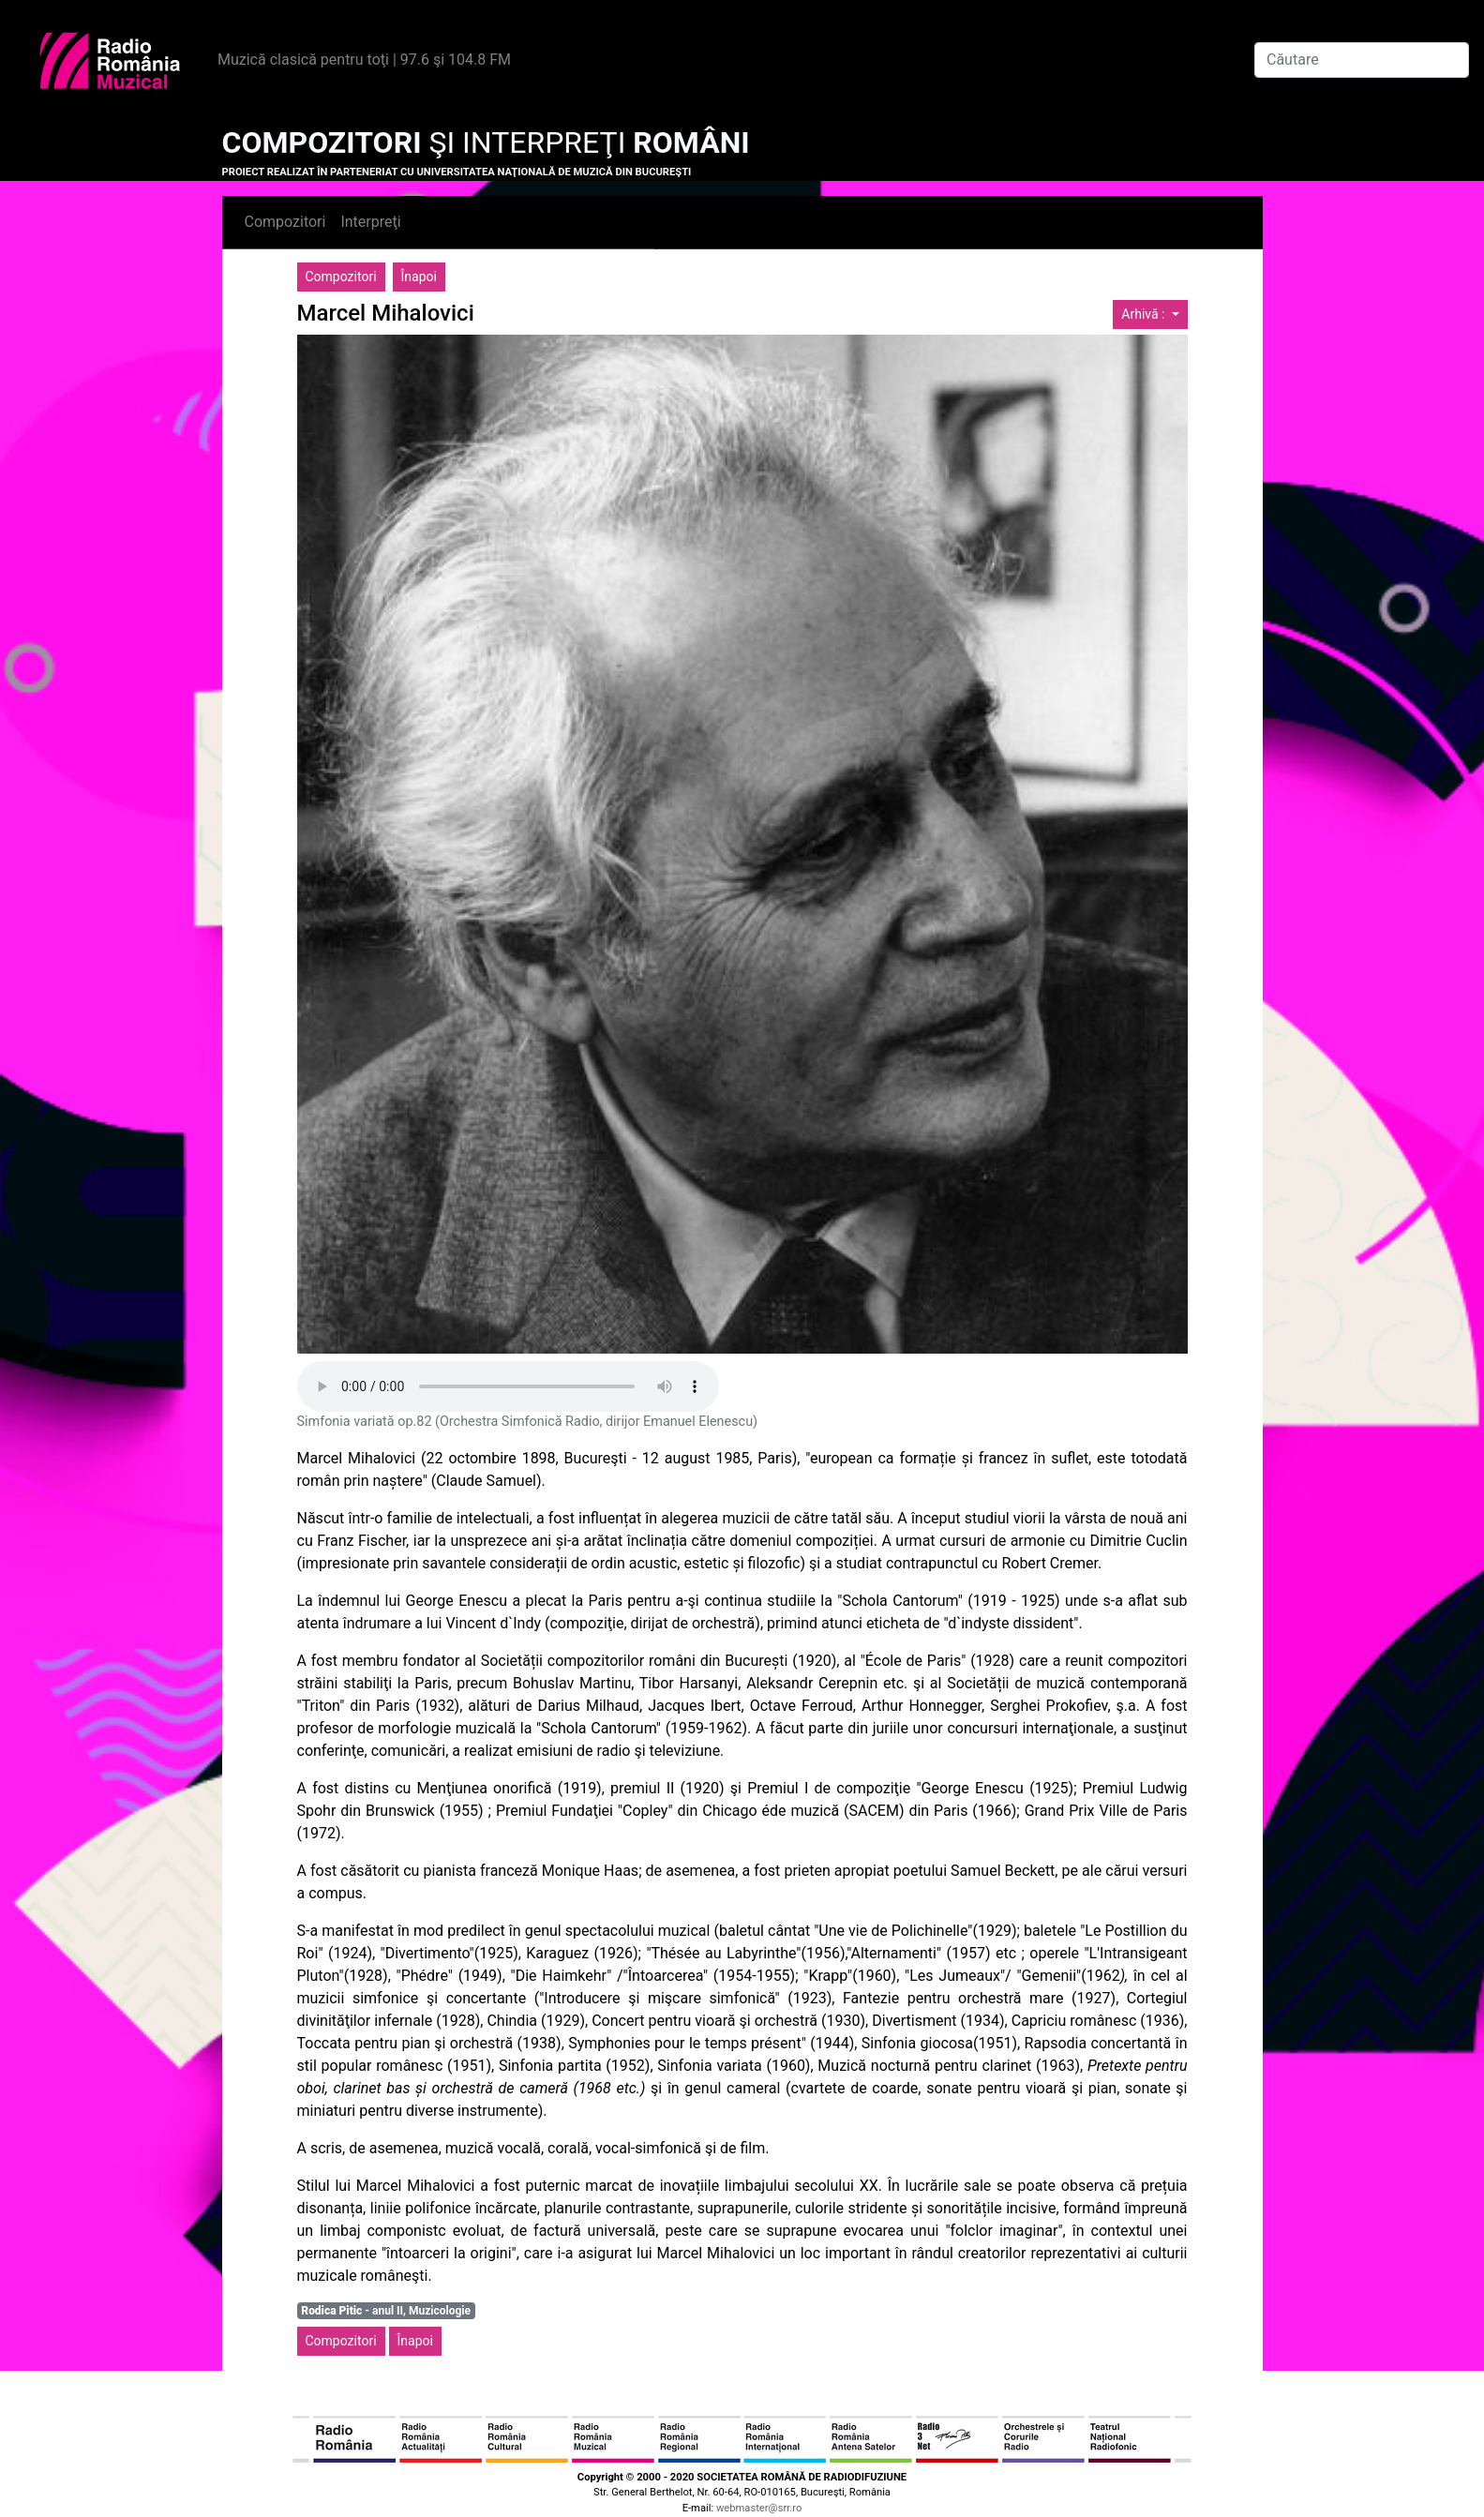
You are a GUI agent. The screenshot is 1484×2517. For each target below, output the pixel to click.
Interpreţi (370, 222)
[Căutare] (1361, 60)
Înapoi (419, 276)
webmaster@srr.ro (759, 2508)
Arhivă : (1144, 314)
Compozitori (285, 222)
